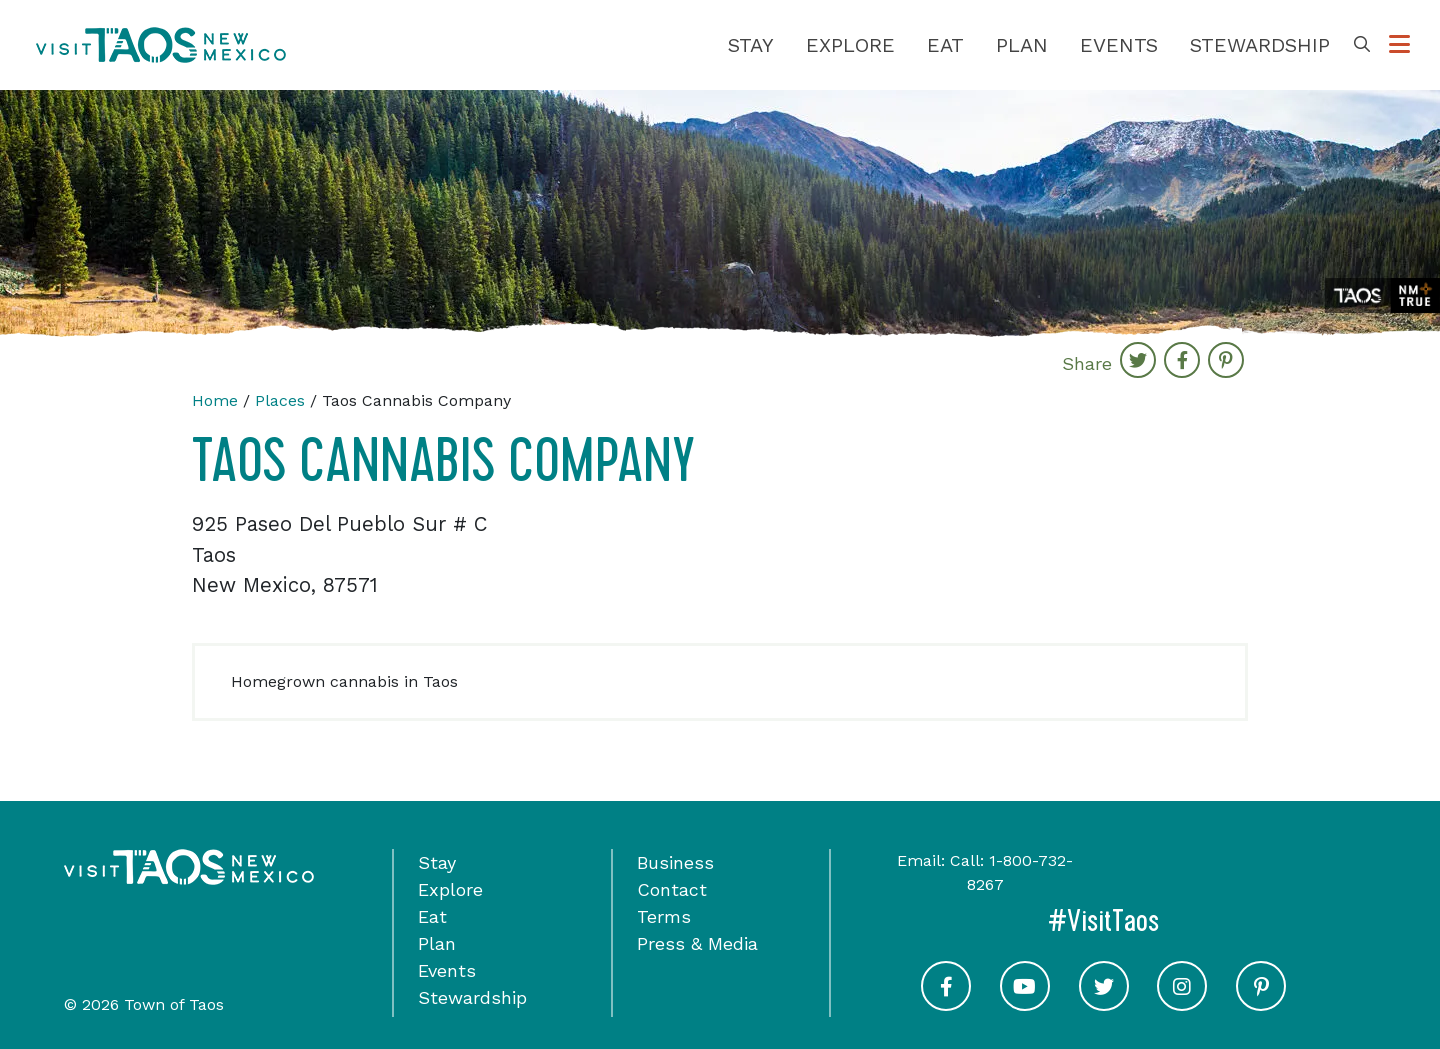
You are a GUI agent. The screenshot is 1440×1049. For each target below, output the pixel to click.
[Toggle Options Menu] (1399, 45)
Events (1119, 45)
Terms (664, 916)
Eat (945, 45)
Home (215, 400)
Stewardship (1260, 45)
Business (675, 862)
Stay (751, 45)
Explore (850, 45)
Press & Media (697, 943)
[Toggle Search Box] (1362, 45)
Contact (672, 889)
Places (280, 400)
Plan (1022, 45)
